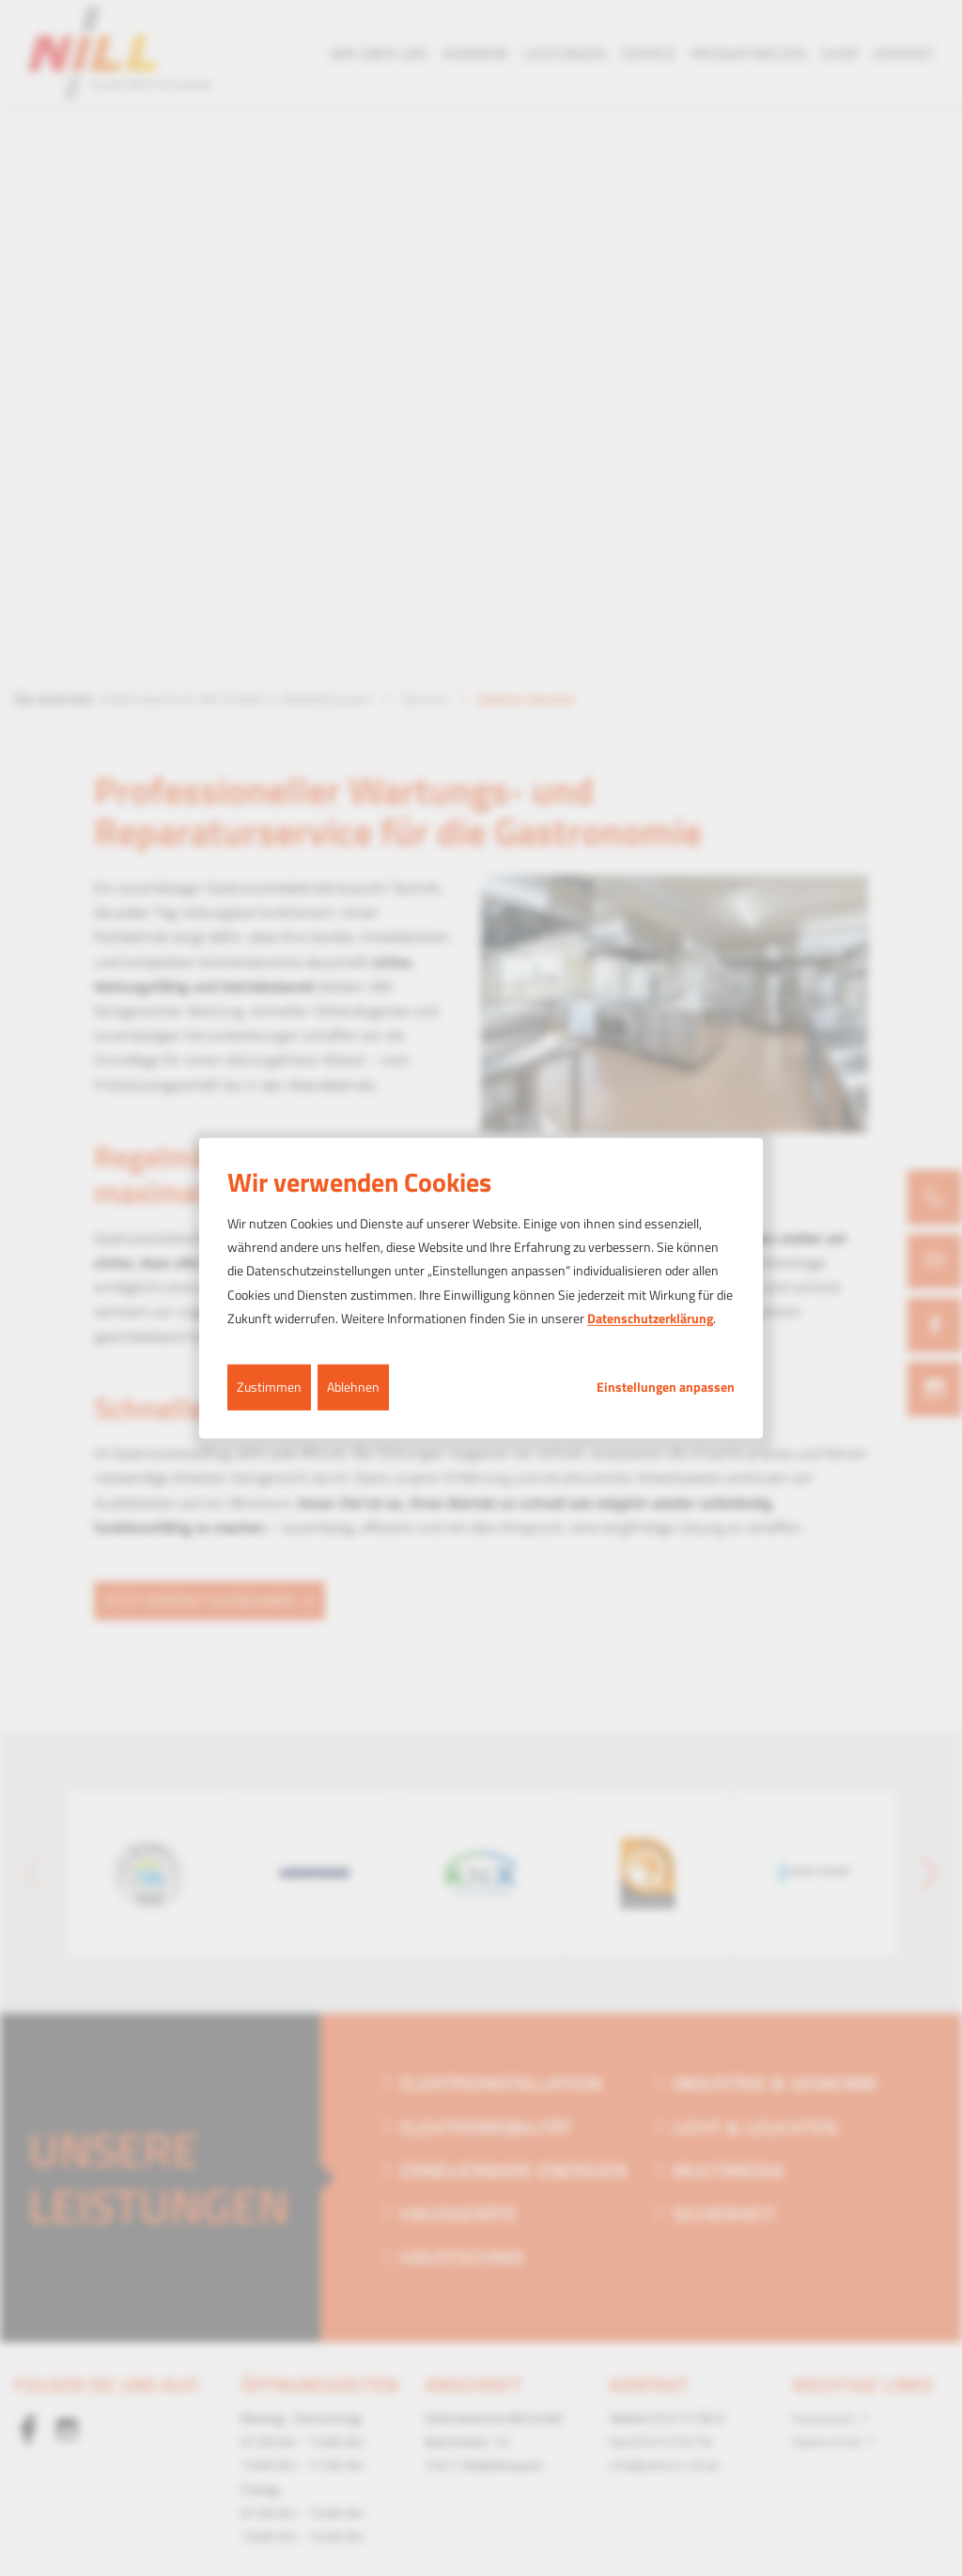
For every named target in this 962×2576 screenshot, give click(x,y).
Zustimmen (269, 1386)
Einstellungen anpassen (666, 1387)
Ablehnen (353, 1386)
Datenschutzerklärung (650, 1318)
